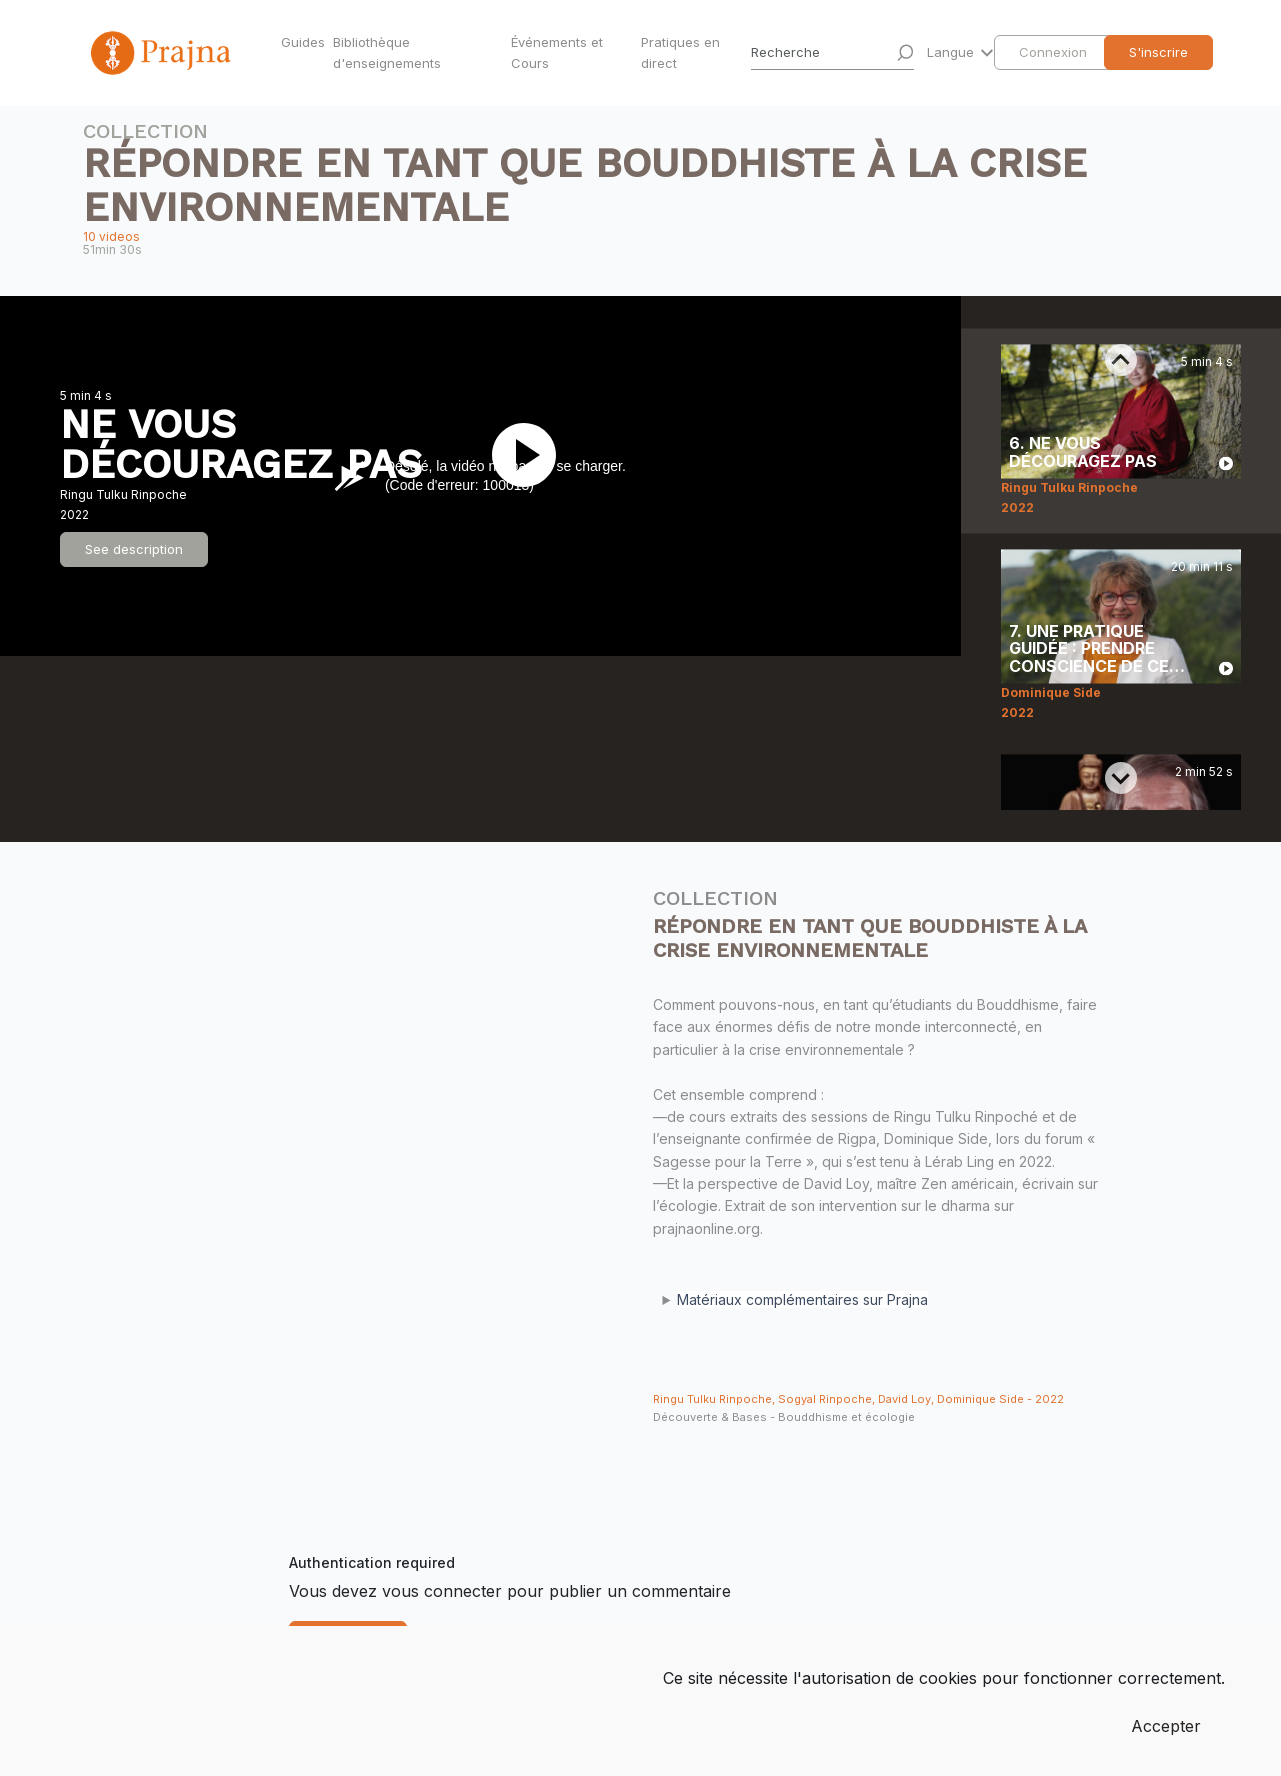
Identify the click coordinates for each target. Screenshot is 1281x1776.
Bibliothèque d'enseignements (387, 52)
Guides (303, 42)
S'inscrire (1158, 52)
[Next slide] (1121, 778)
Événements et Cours (557, 52)
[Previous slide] (1121, 360)
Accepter (1166, 1726)
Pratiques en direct (680, 52)
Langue (952, 52)
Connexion (1053, 52)
